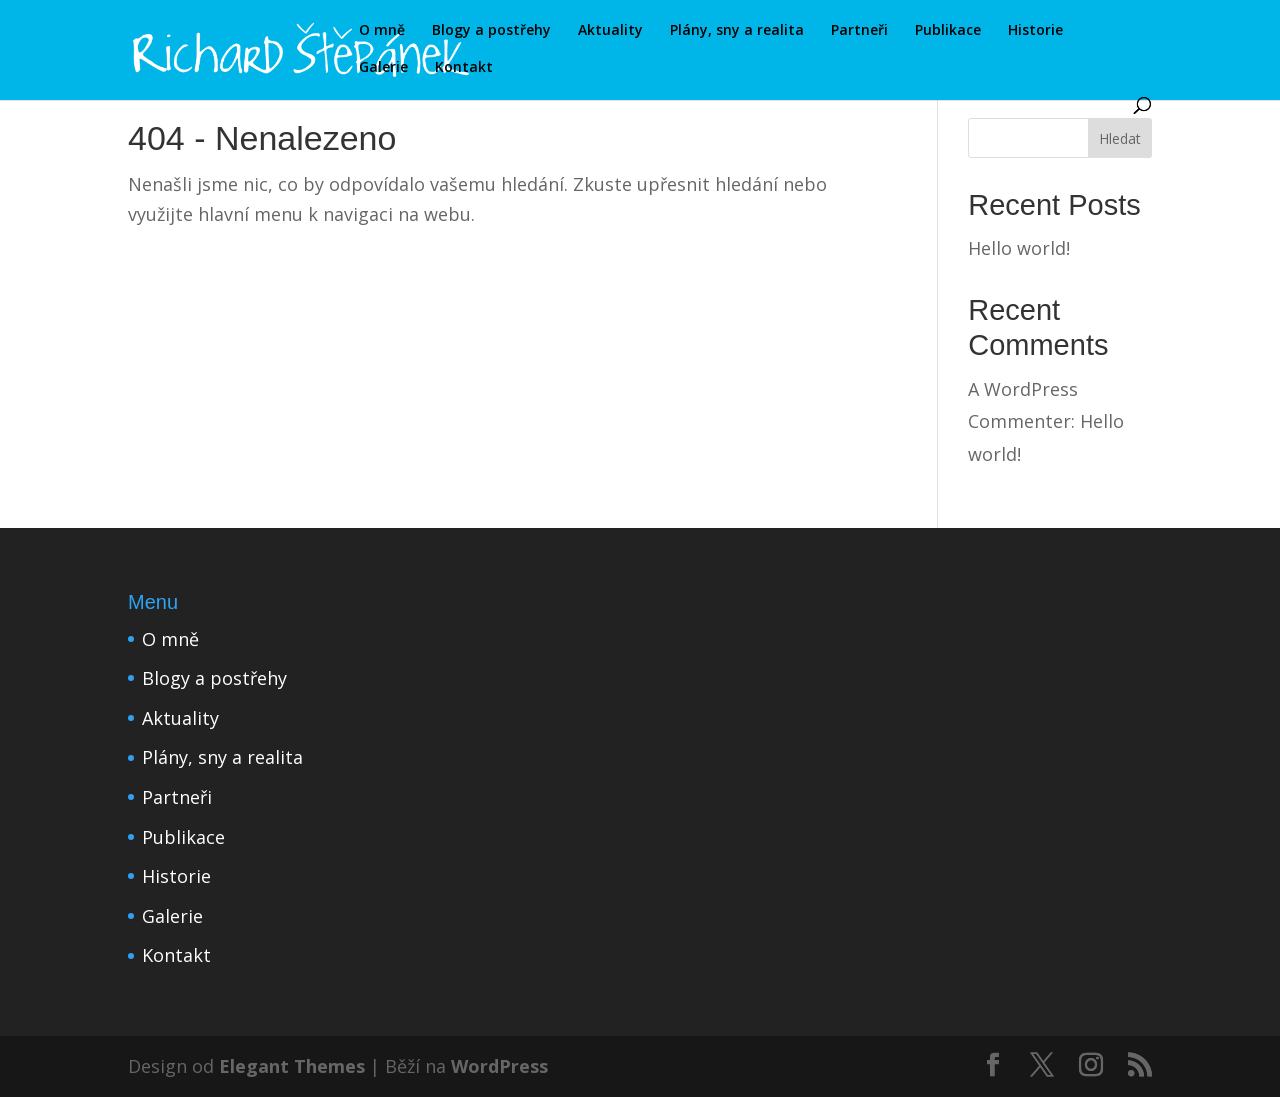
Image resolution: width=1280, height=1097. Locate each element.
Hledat (1120, 138)
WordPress (499, 1066)
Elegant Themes (292, 1066)
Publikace (948, 31)
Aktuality (610, 31)
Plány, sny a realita (737, 31)
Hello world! (1019, 248)
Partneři (859, 31)
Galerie (383, 68)
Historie (1035, 31)
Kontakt (464, 68)
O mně (382, 31)
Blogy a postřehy (491, 31)
